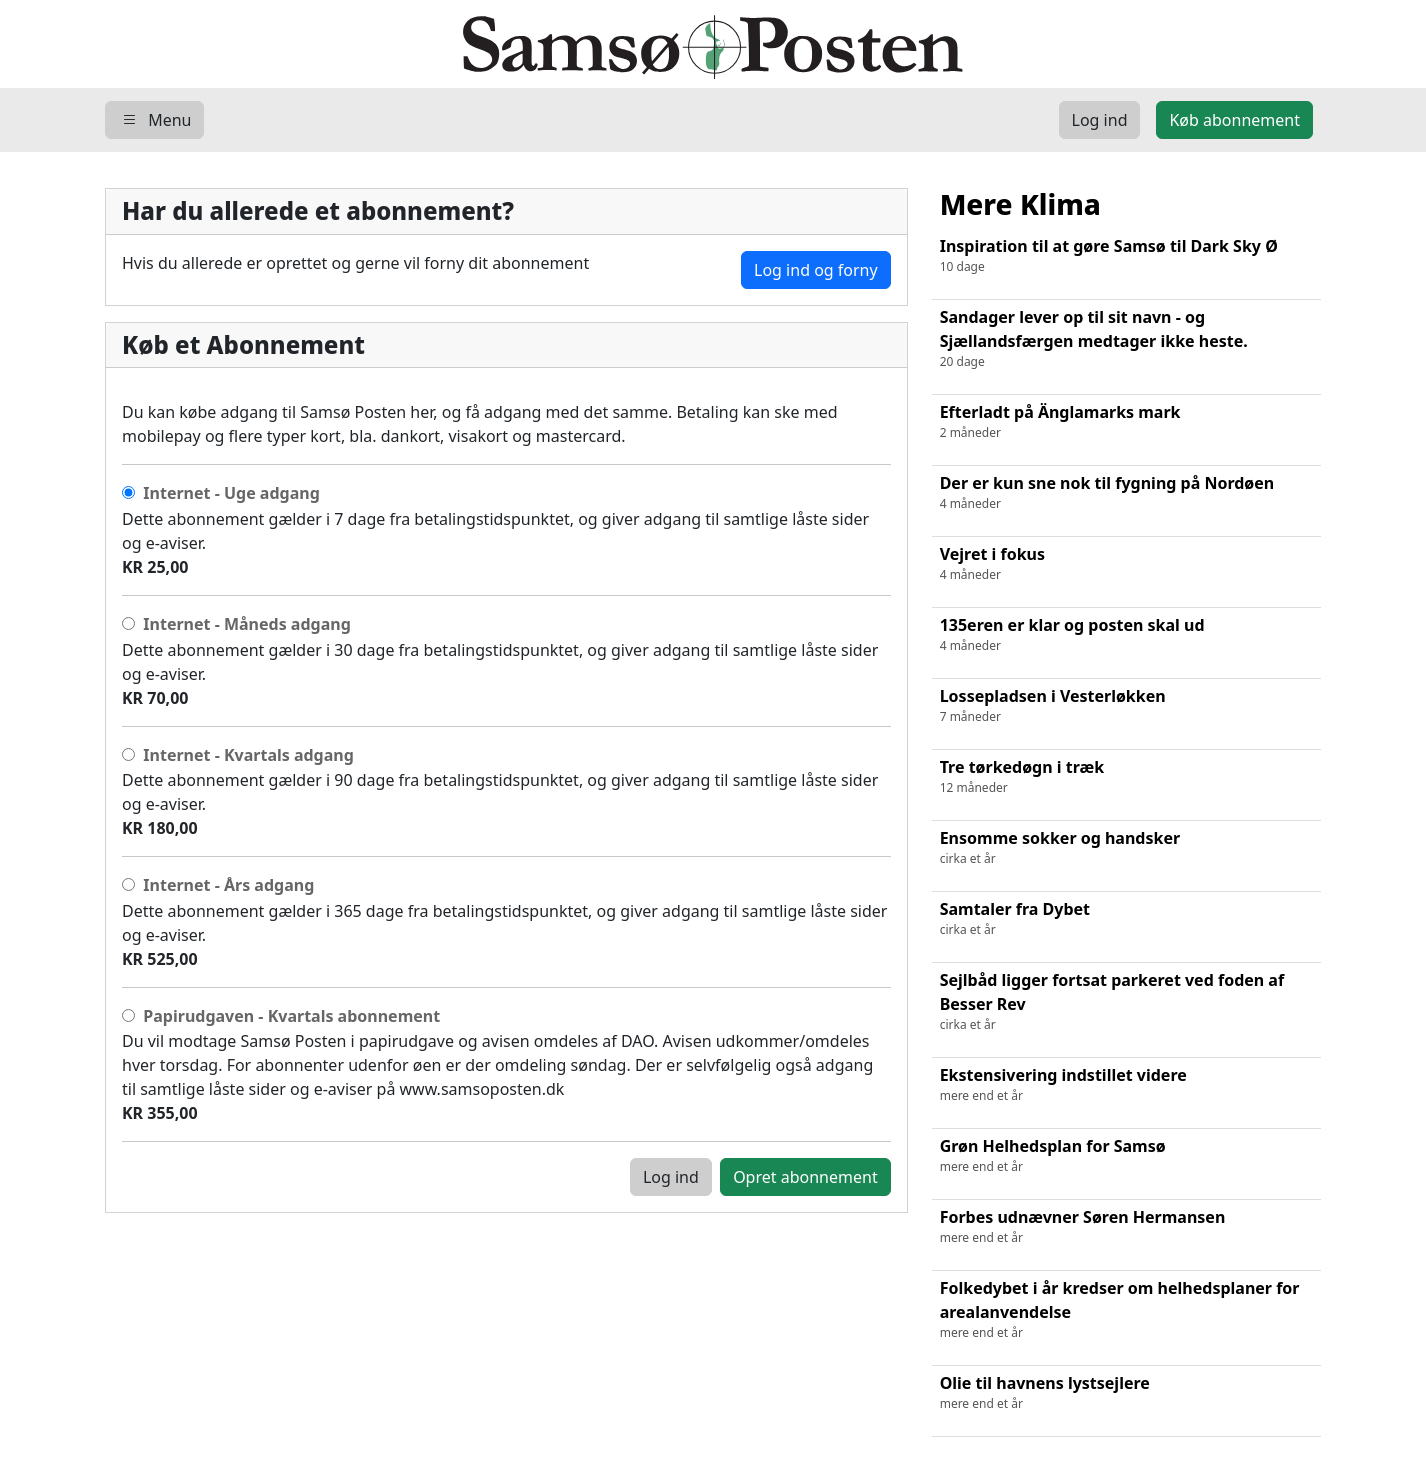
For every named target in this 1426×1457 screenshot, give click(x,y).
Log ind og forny (816, 270)
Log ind (671, 1177)
